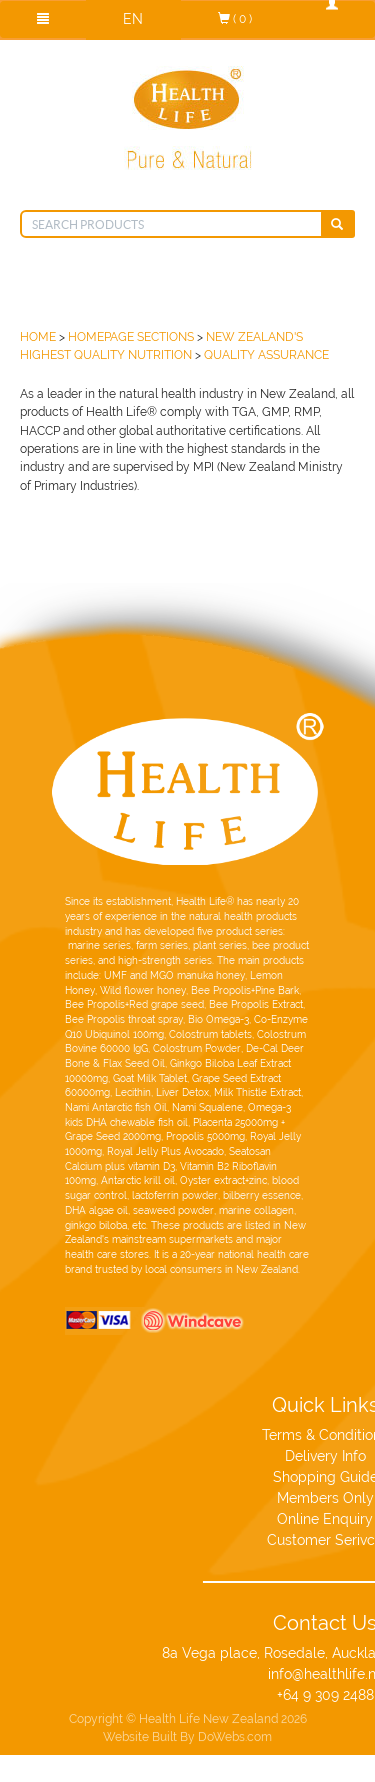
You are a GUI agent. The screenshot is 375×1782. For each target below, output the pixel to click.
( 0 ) (235, 19)
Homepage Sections (131, 336)
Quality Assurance (266, 354)
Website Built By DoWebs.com (187, 1721)
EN (133, 19)
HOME (38, 336)
